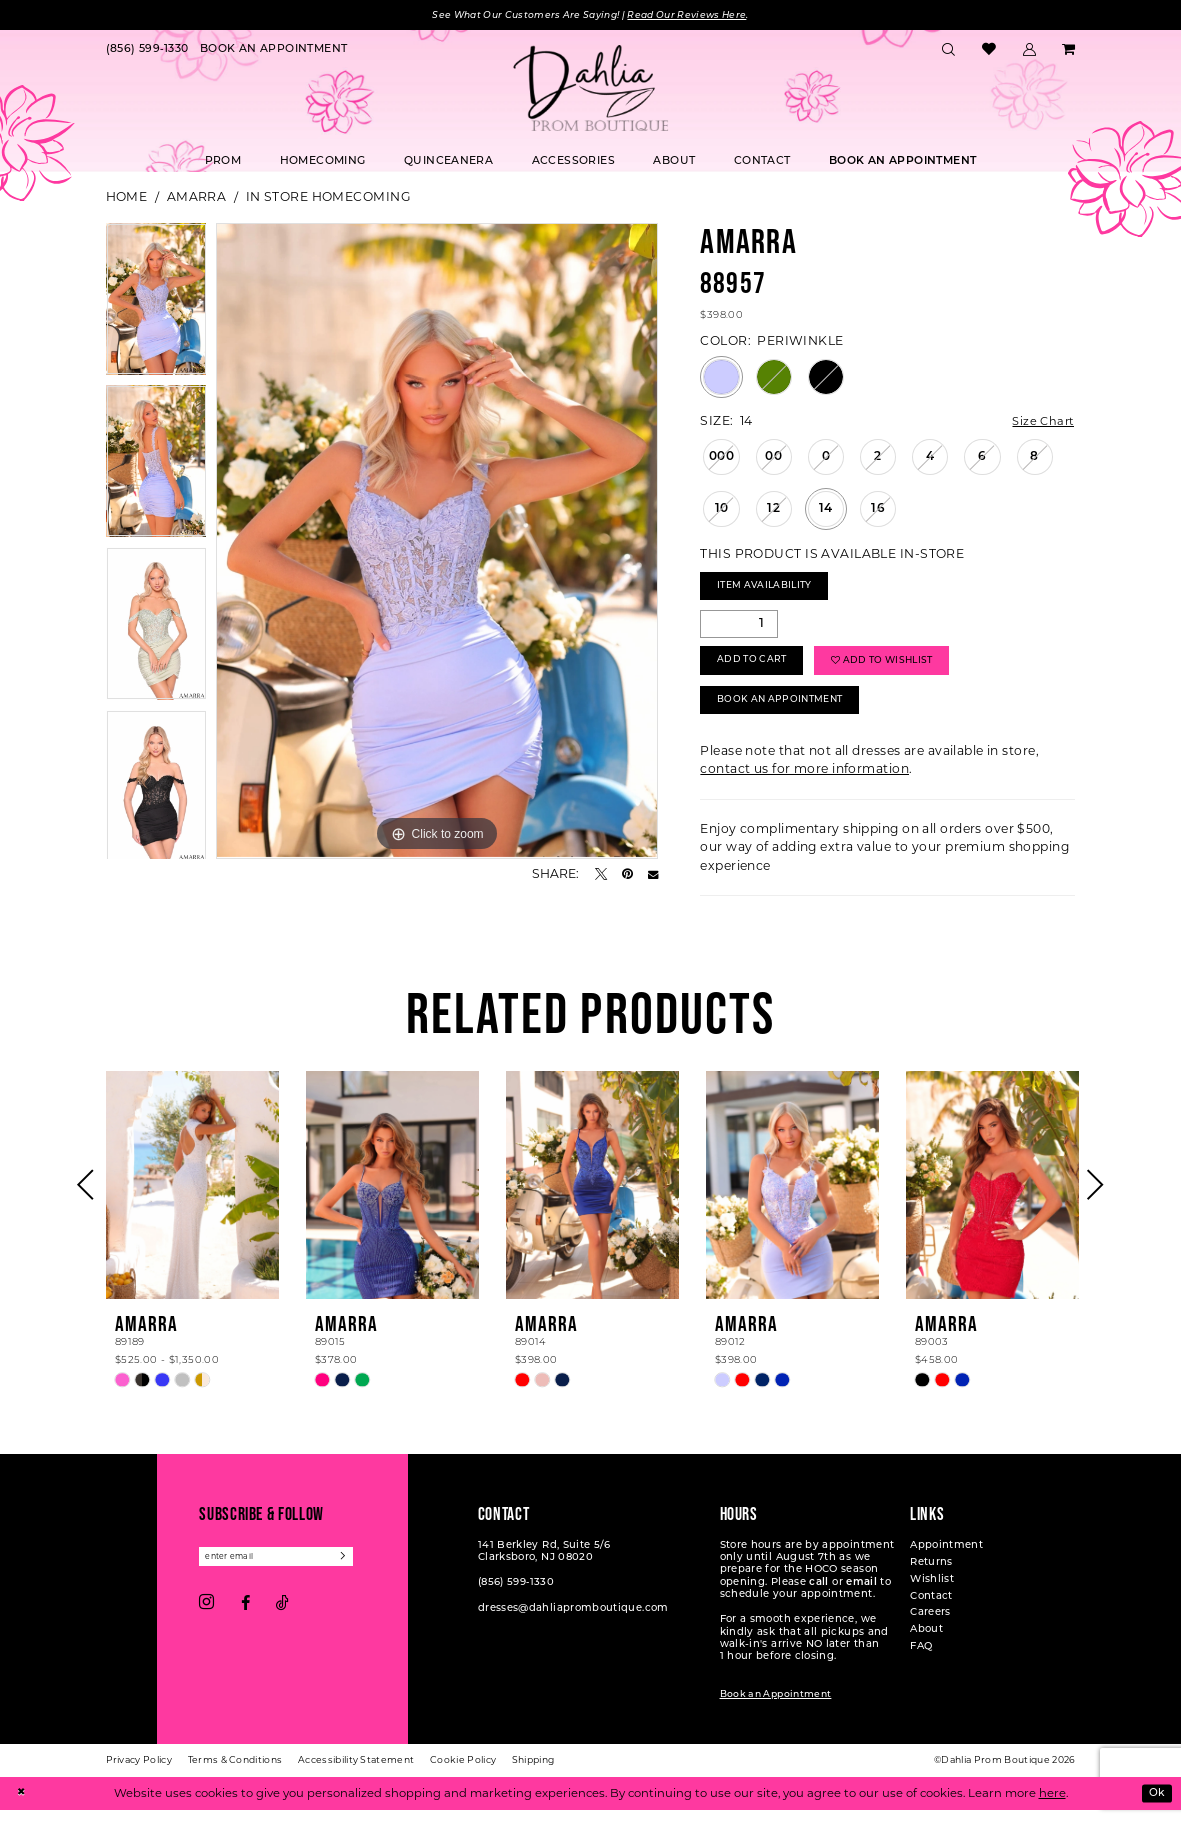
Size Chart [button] (1041, 422)
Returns (931, 1575)
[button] (1029, 51)
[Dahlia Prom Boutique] (591, 89)
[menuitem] (147, 51)
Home (127, 197)
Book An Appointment (787, 711)
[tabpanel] (156, 305)
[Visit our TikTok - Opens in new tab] (282, 1617)
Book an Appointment (776, 1707)
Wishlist (932, 1592)
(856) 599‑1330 (516, 1595)
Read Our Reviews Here (696, 15)
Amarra (197, 197)
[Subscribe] (358, 1570)
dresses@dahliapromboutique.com (573, 1621)
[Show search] (949, 51)
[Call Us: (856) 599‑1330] (147, 51)
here (1052, 1805)
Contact (931, 1609)
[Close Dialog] (22, 1805)
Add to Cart (756, 668)
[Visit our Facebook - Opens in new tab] (245, 1617)
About (926, 1642)
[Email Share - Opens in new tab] (653, 875)
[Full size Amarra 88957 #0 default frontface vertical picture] (437, 542)
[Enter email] (283, 1570)
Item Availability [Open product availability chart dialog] (771, 590)
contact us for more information (804, 781)
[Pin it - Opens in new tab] (627, 875)
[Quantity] (739, 629)
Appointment (946, 1558)
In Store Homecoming (328, 197)
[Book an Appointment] (273, 51)
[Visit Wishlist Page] (989, 51)
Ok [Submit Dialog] (1155, 1805)
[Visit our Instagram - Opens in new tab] (206, 1618)
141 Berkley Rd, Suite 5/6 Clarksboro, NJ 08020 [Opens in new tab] (544, 1564)
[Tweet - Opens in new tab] (601, 875)
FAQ (921, 1659)
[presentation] (193, 1198)
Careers (930, 1625)
